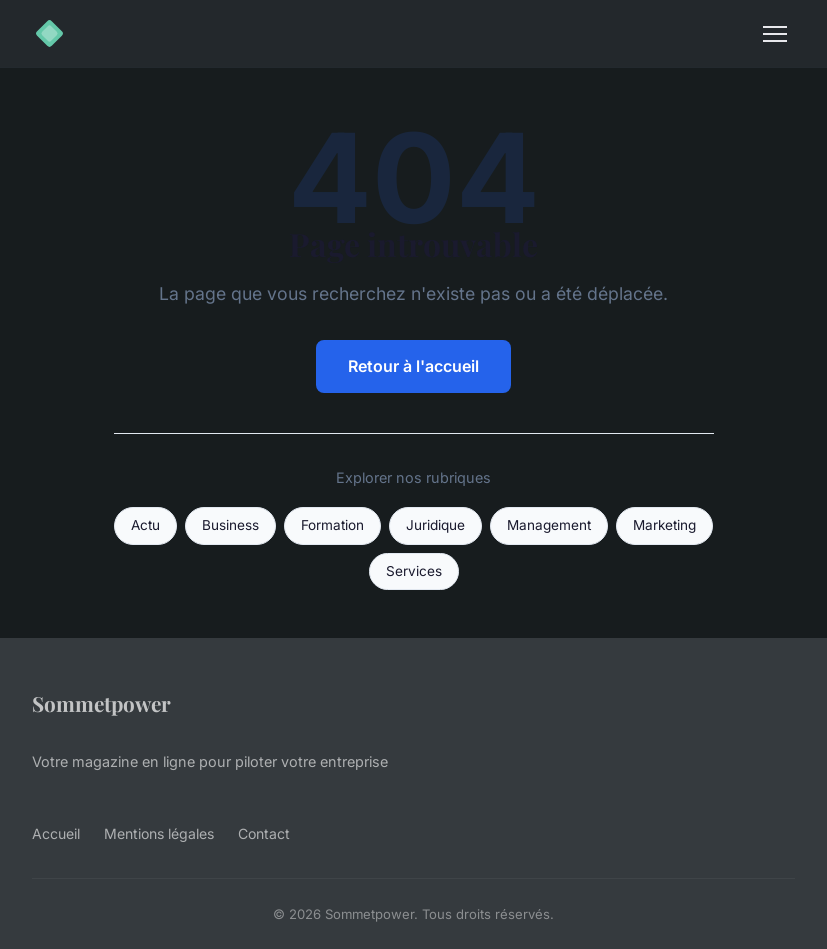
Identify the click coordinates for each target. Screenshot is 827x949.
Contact (264, 833)
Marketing (664, 525)
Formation (332, 525)
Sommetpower (101, 703)
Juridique (435, 525)
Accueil (56, 833)
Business (230, 525)
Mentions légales (159, 833)
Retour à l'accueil (413, 366)
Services (414, 571)
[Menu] (775, 34)
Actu (145, 525)
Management (549, 525)
